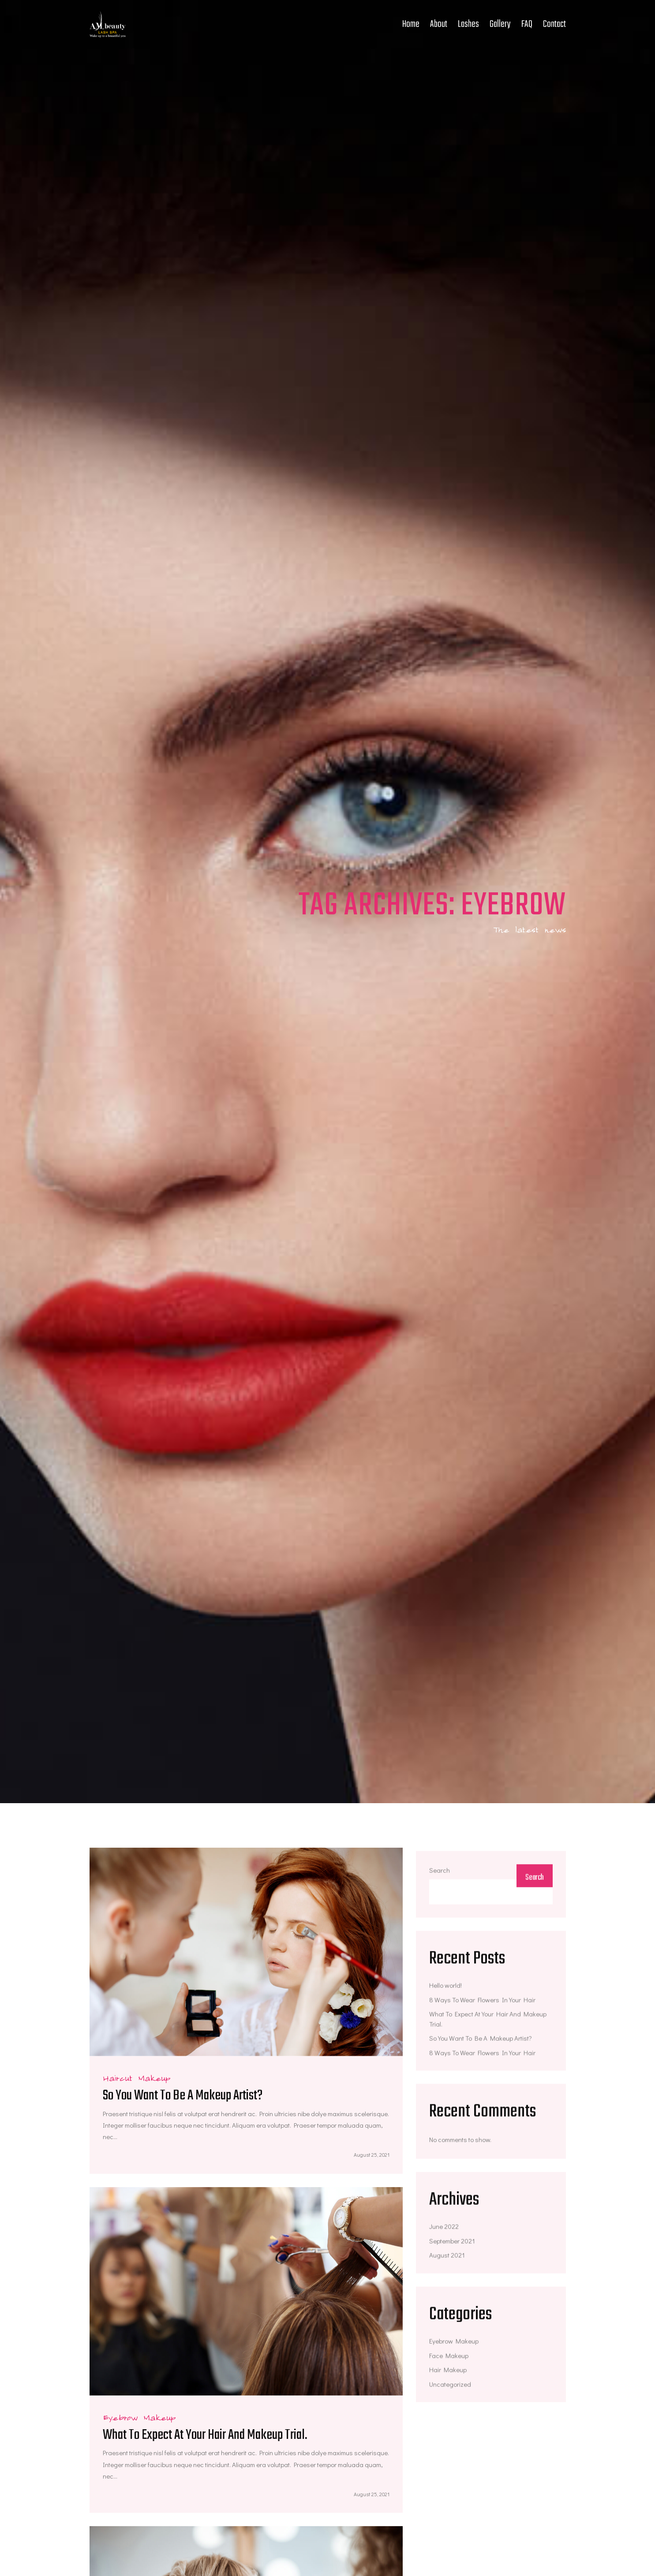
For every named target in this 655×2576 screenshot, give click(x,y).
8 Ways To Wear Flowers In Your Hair (482, 2002)
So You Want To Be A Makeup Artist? (182, 2096)
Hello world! (445, 1987)
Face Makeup (448, 2357)
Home (410, 24)
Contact (554, 24)
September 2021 (452, 2243)
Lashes (468, 24)
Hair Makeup (448, 2372)
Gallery (500, 24)
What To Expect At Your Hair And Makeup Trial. (205, 2435)
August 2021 (447, 2257)
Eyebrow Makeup (454, 2343)
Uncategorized (450, 2386)
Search (439, 1872)
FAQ (526, 24)
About (438, 24)
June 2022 (444, 2229)
